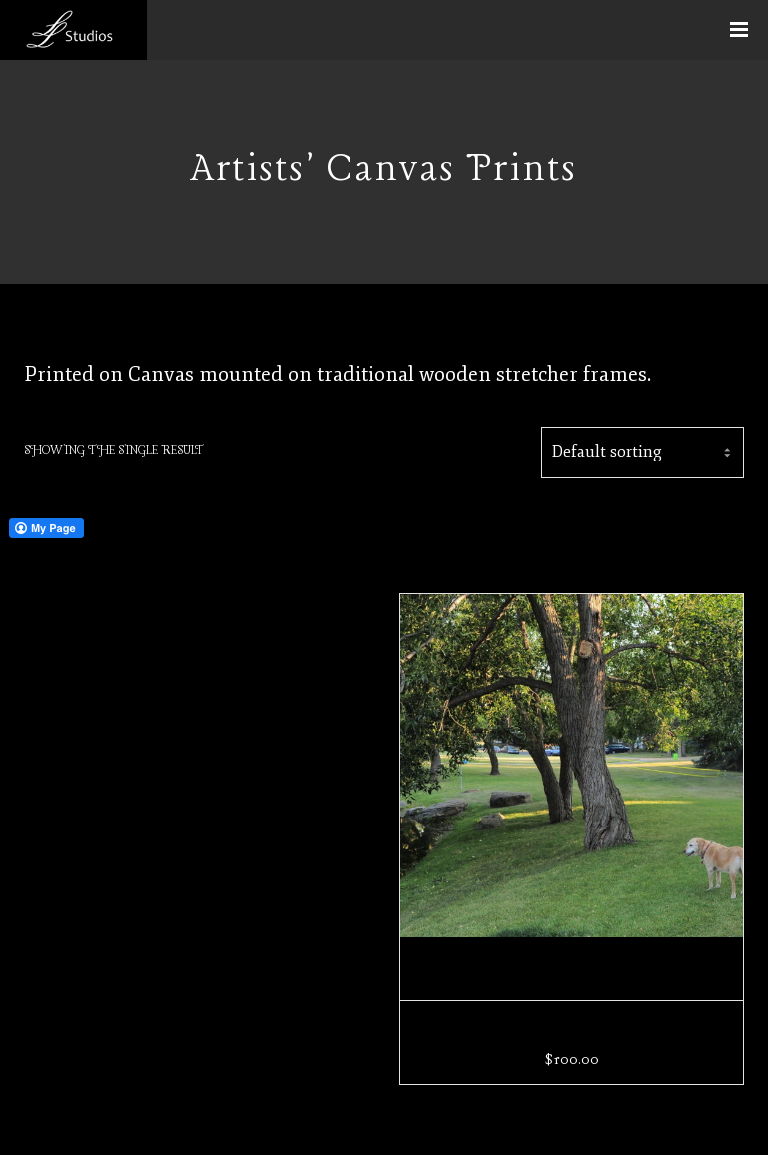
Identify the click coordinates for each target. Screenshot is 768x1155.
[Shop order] (642, 452)
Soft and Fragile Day (571, 1032)
